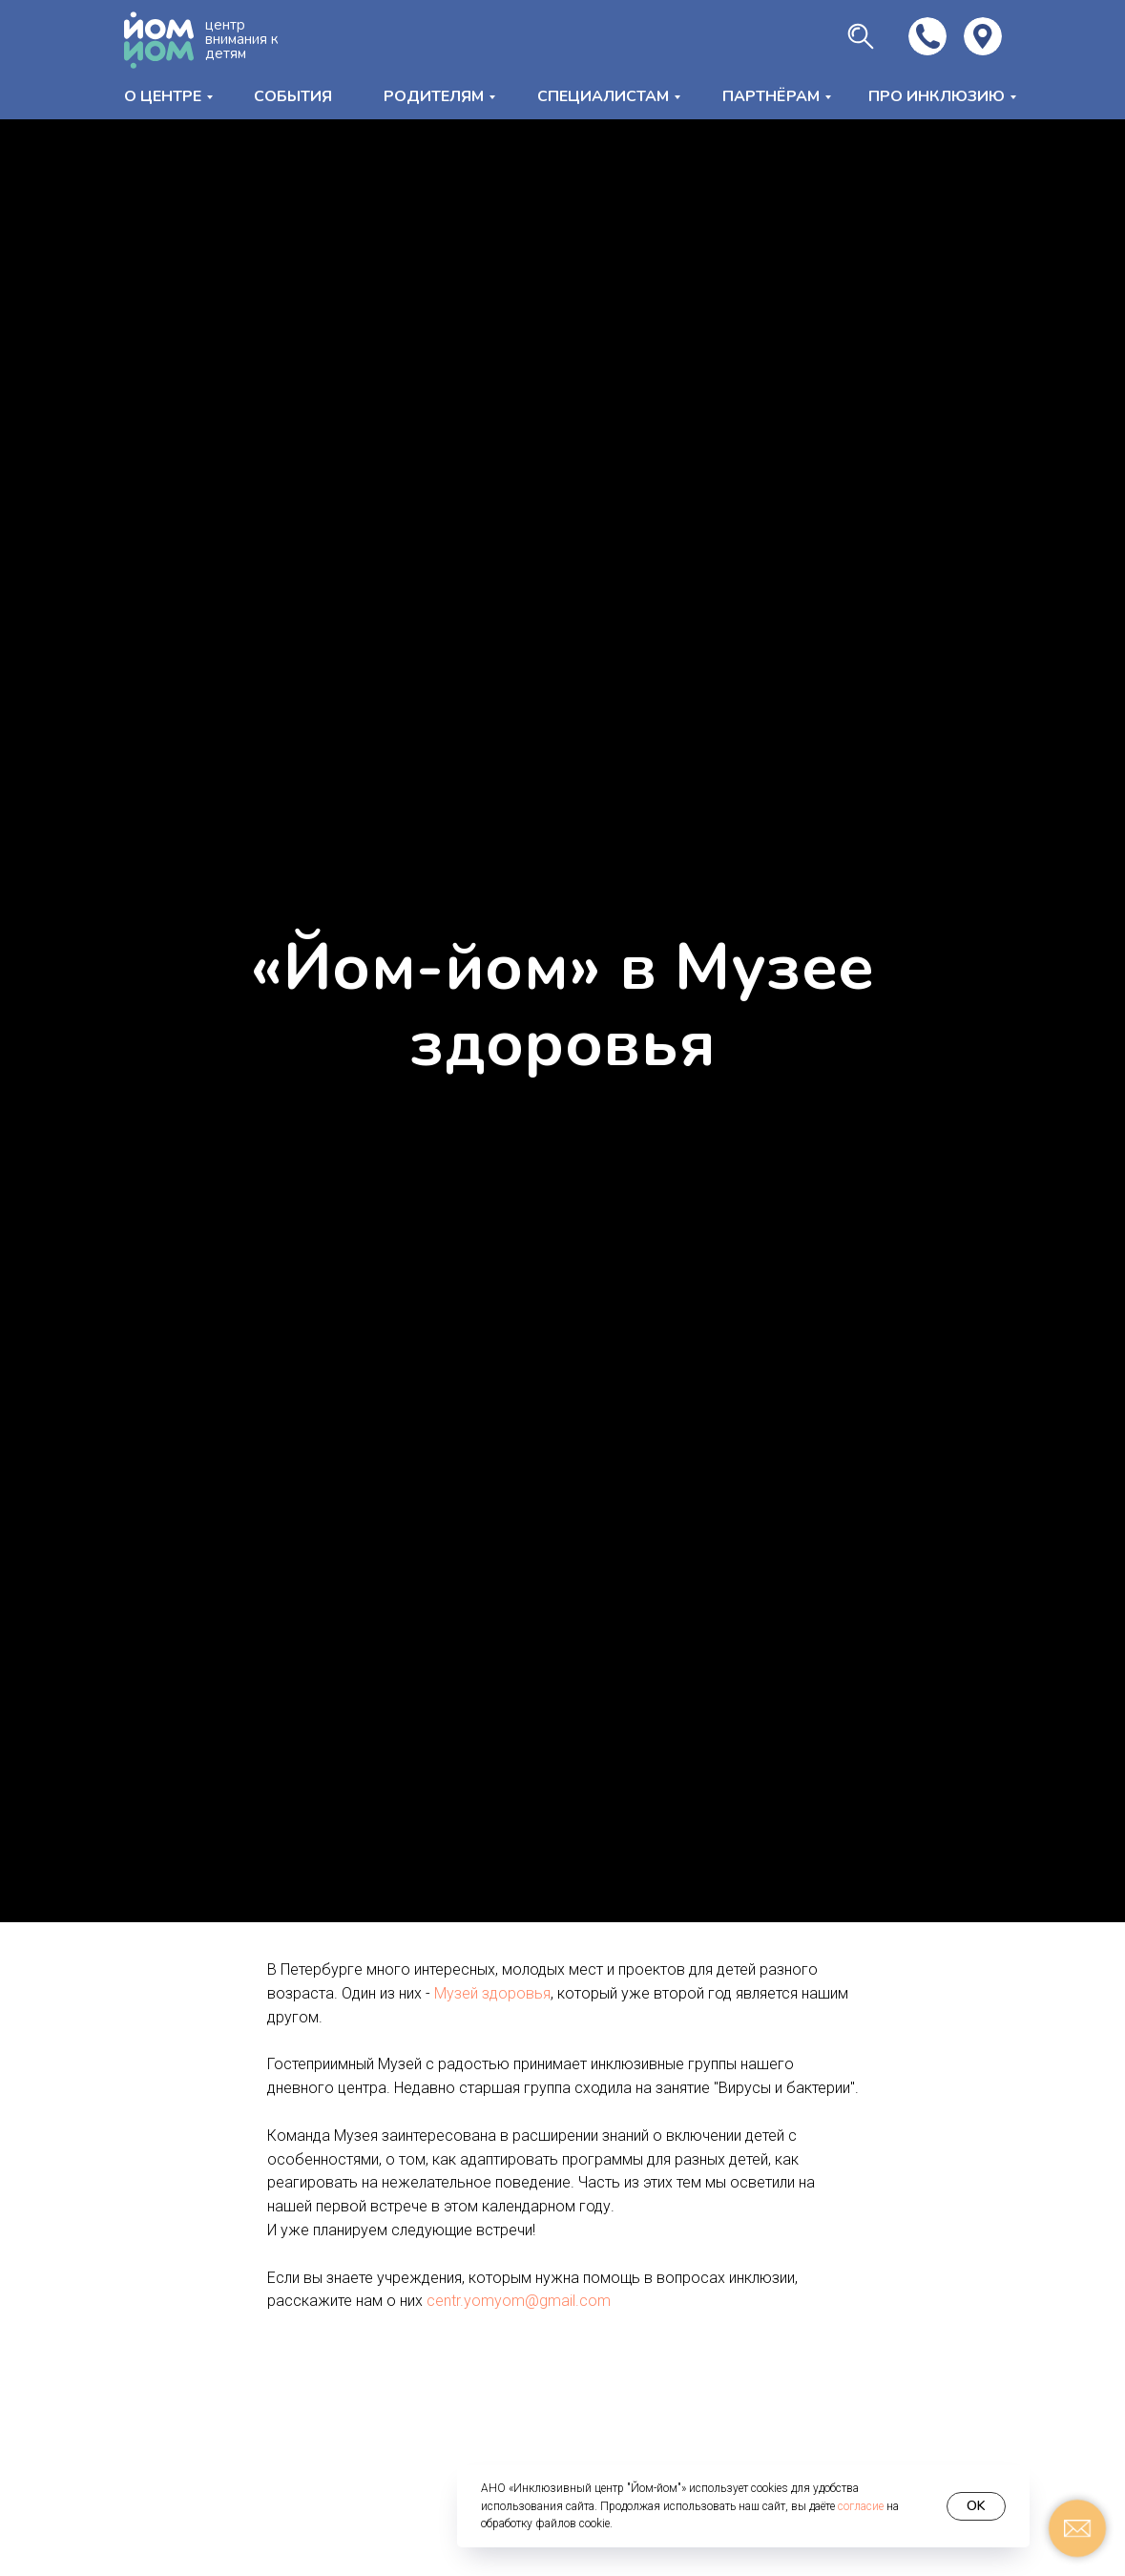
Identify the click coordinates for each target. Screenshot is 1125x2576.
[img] (983, 36)
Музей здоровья (492, 1993)
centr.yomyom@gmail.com (519, 2301)
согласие (861, 2506)
